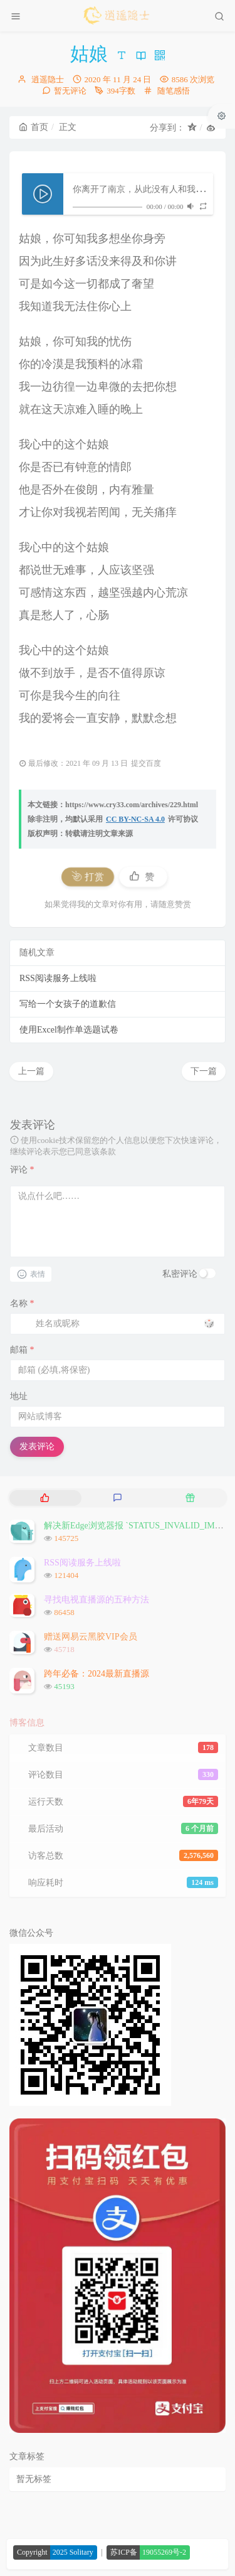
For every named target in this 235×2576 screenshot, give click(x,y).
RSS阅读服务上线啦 (58, 978)
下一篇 (204, 1071)
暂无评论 (70, 90)
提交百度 (146, 763)
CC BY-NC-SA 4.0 (135, 819)
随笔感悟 (173, 90)
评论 (22, 1169)
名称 (22, 1303)
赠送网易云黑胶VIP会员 (90, 1636)
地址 (19, 1396)
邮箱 (22, 1350)
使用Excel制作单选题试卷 (68, 1029)
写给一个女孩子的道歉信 (67, 1004)
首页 (33, 127)
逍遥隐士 (47, 79)
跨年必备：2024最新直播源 (96, 1673)
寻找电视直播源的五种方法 (96, 1599)
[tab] (44, 1498)
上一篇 (31, 1071)
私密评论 (179, 1274)
